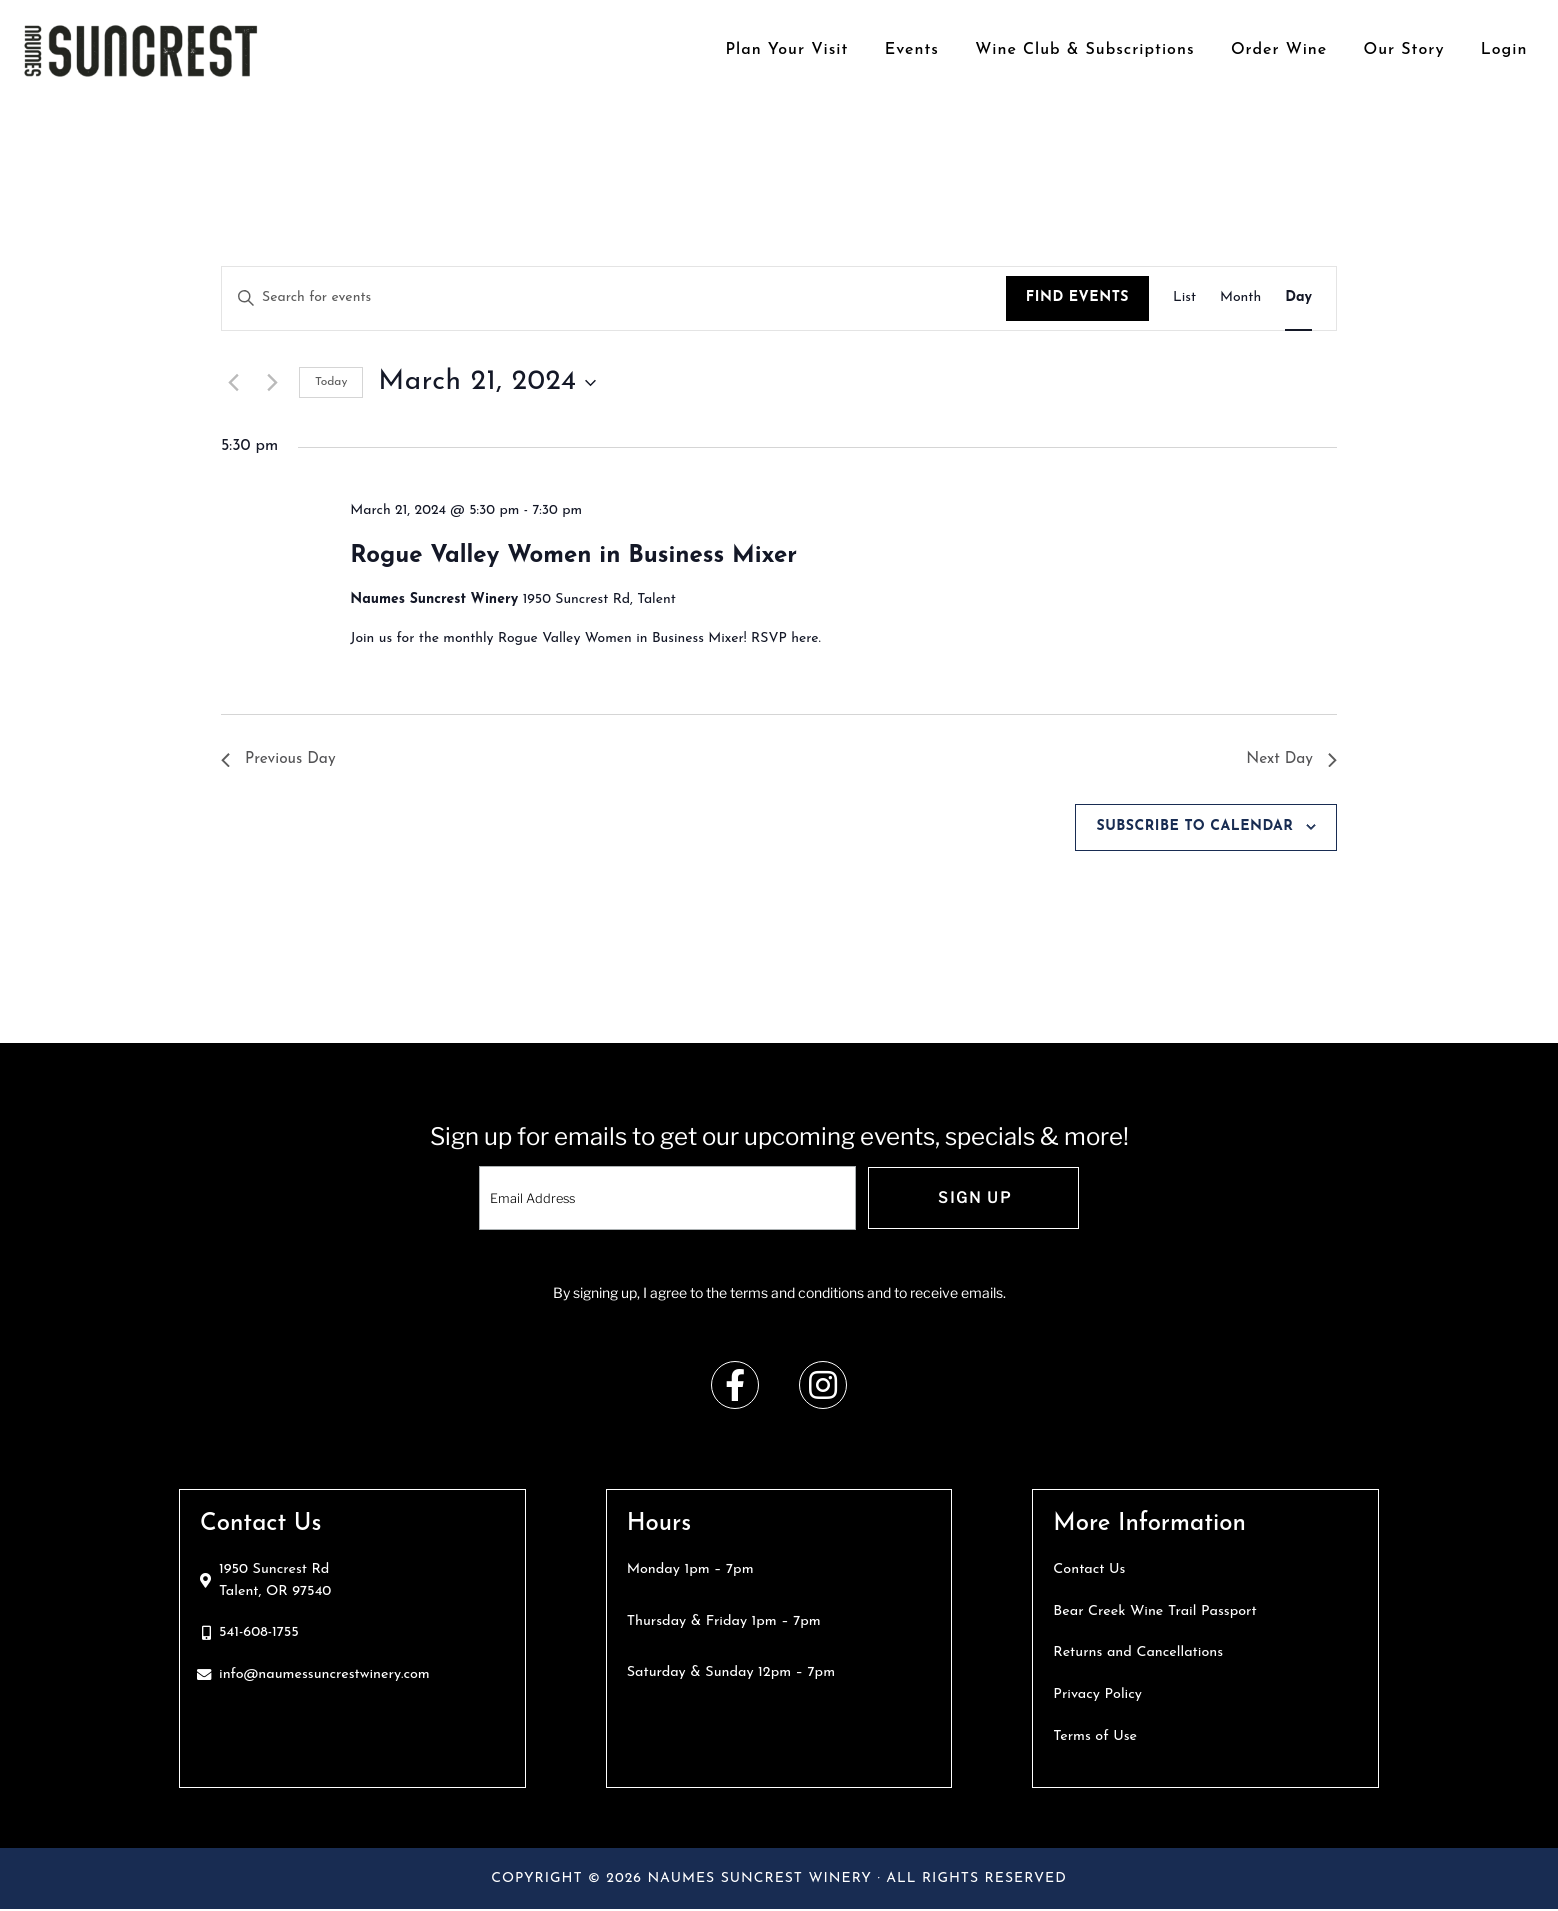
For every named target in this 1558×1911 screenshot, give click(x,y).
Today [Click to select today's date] (331, 382)
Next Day (1290, 759)
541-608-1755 (259, 1634)
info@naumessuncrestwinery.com (324, 1675)
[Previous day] (233, 383)
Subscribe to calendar (1194, 827)
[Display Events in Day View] (1298, 298)
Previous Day (280, 759)
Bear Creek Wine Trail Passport (1154, 1612)
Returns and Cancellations (1138, 1654)
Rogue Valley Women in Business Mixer (573, 556)
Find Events (1077, 297)
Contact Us (1089, 1570)
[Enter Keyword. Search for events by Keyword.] (614, 298)
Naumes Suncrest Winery (141, 50)
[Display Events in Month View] (1240, 298)
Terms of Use (1095, 1737)
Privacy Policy (1097, 1695)
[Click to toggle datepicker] (486, 383)
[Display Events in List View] (1184, 298)
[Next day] (272, 383)
